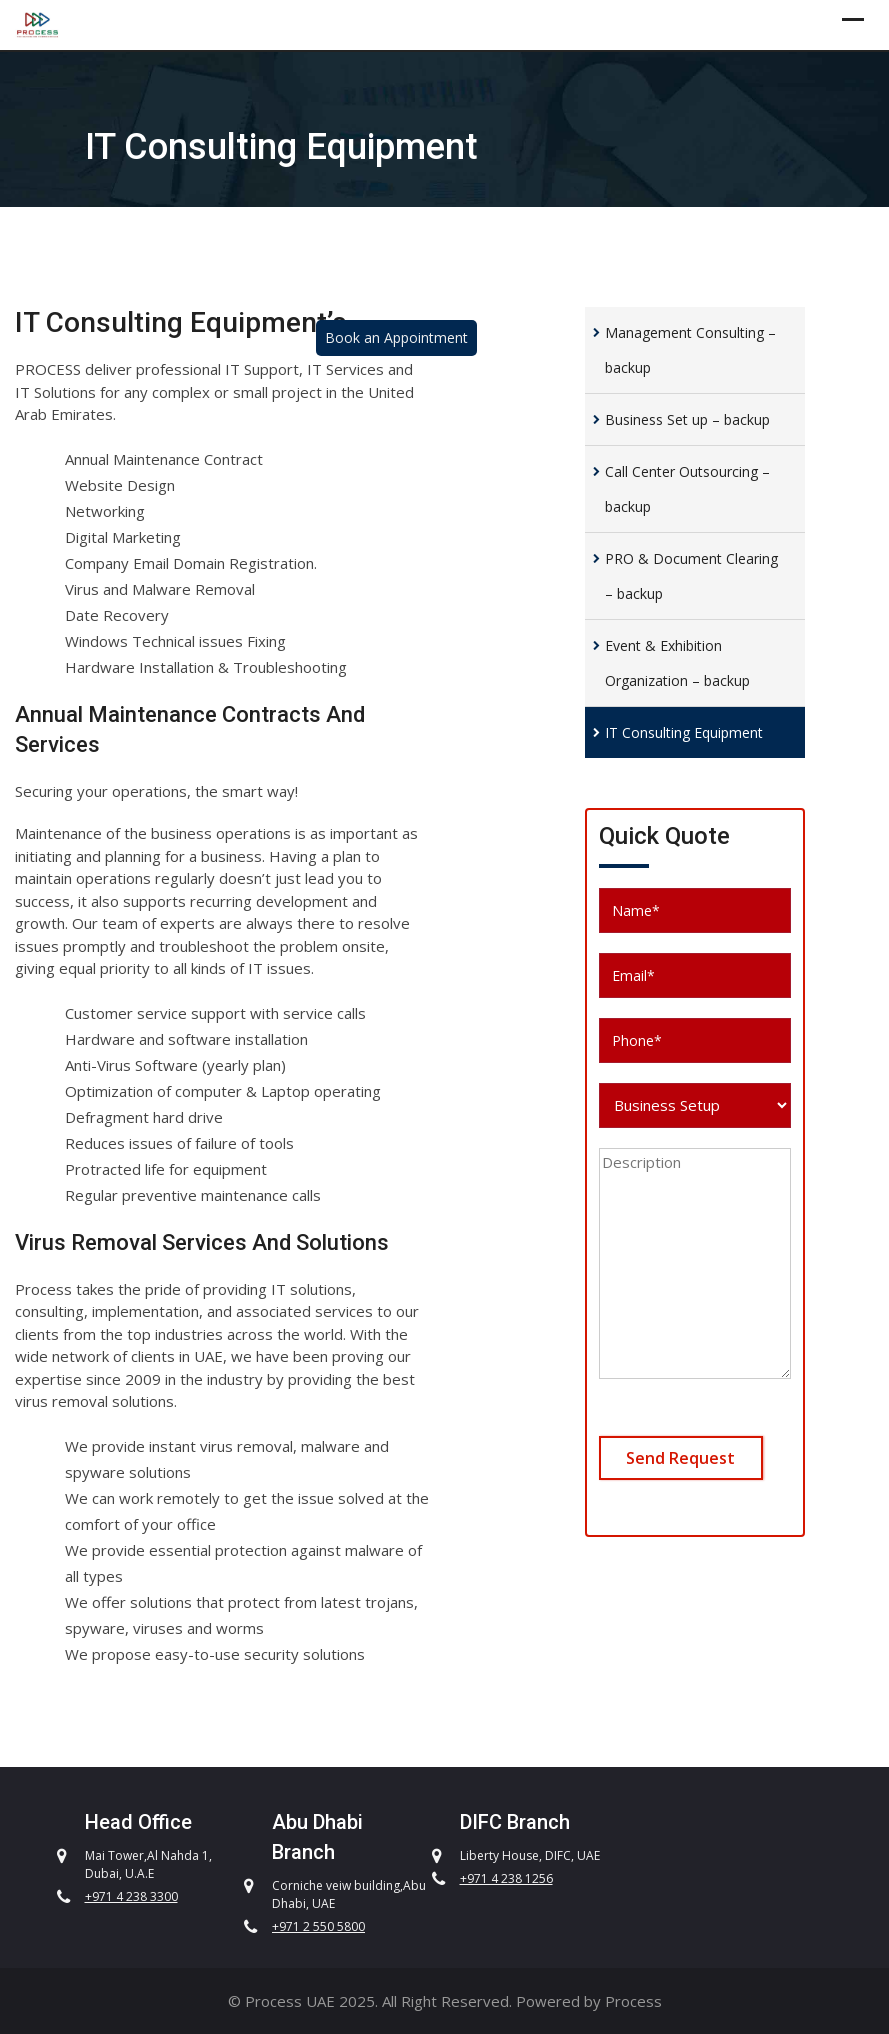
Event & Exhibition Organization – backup (677, 663)
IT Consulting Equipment (684, 732)
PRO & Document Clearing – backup (691, 576)
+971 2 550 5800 (318, 1926)
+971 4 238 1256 (506, 1878)
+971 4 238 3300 (131, 1896)
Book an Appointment (396, 337)
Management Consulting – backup (690, 350)
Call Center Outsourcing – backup (687, 489)
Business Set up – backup (687, 419)
